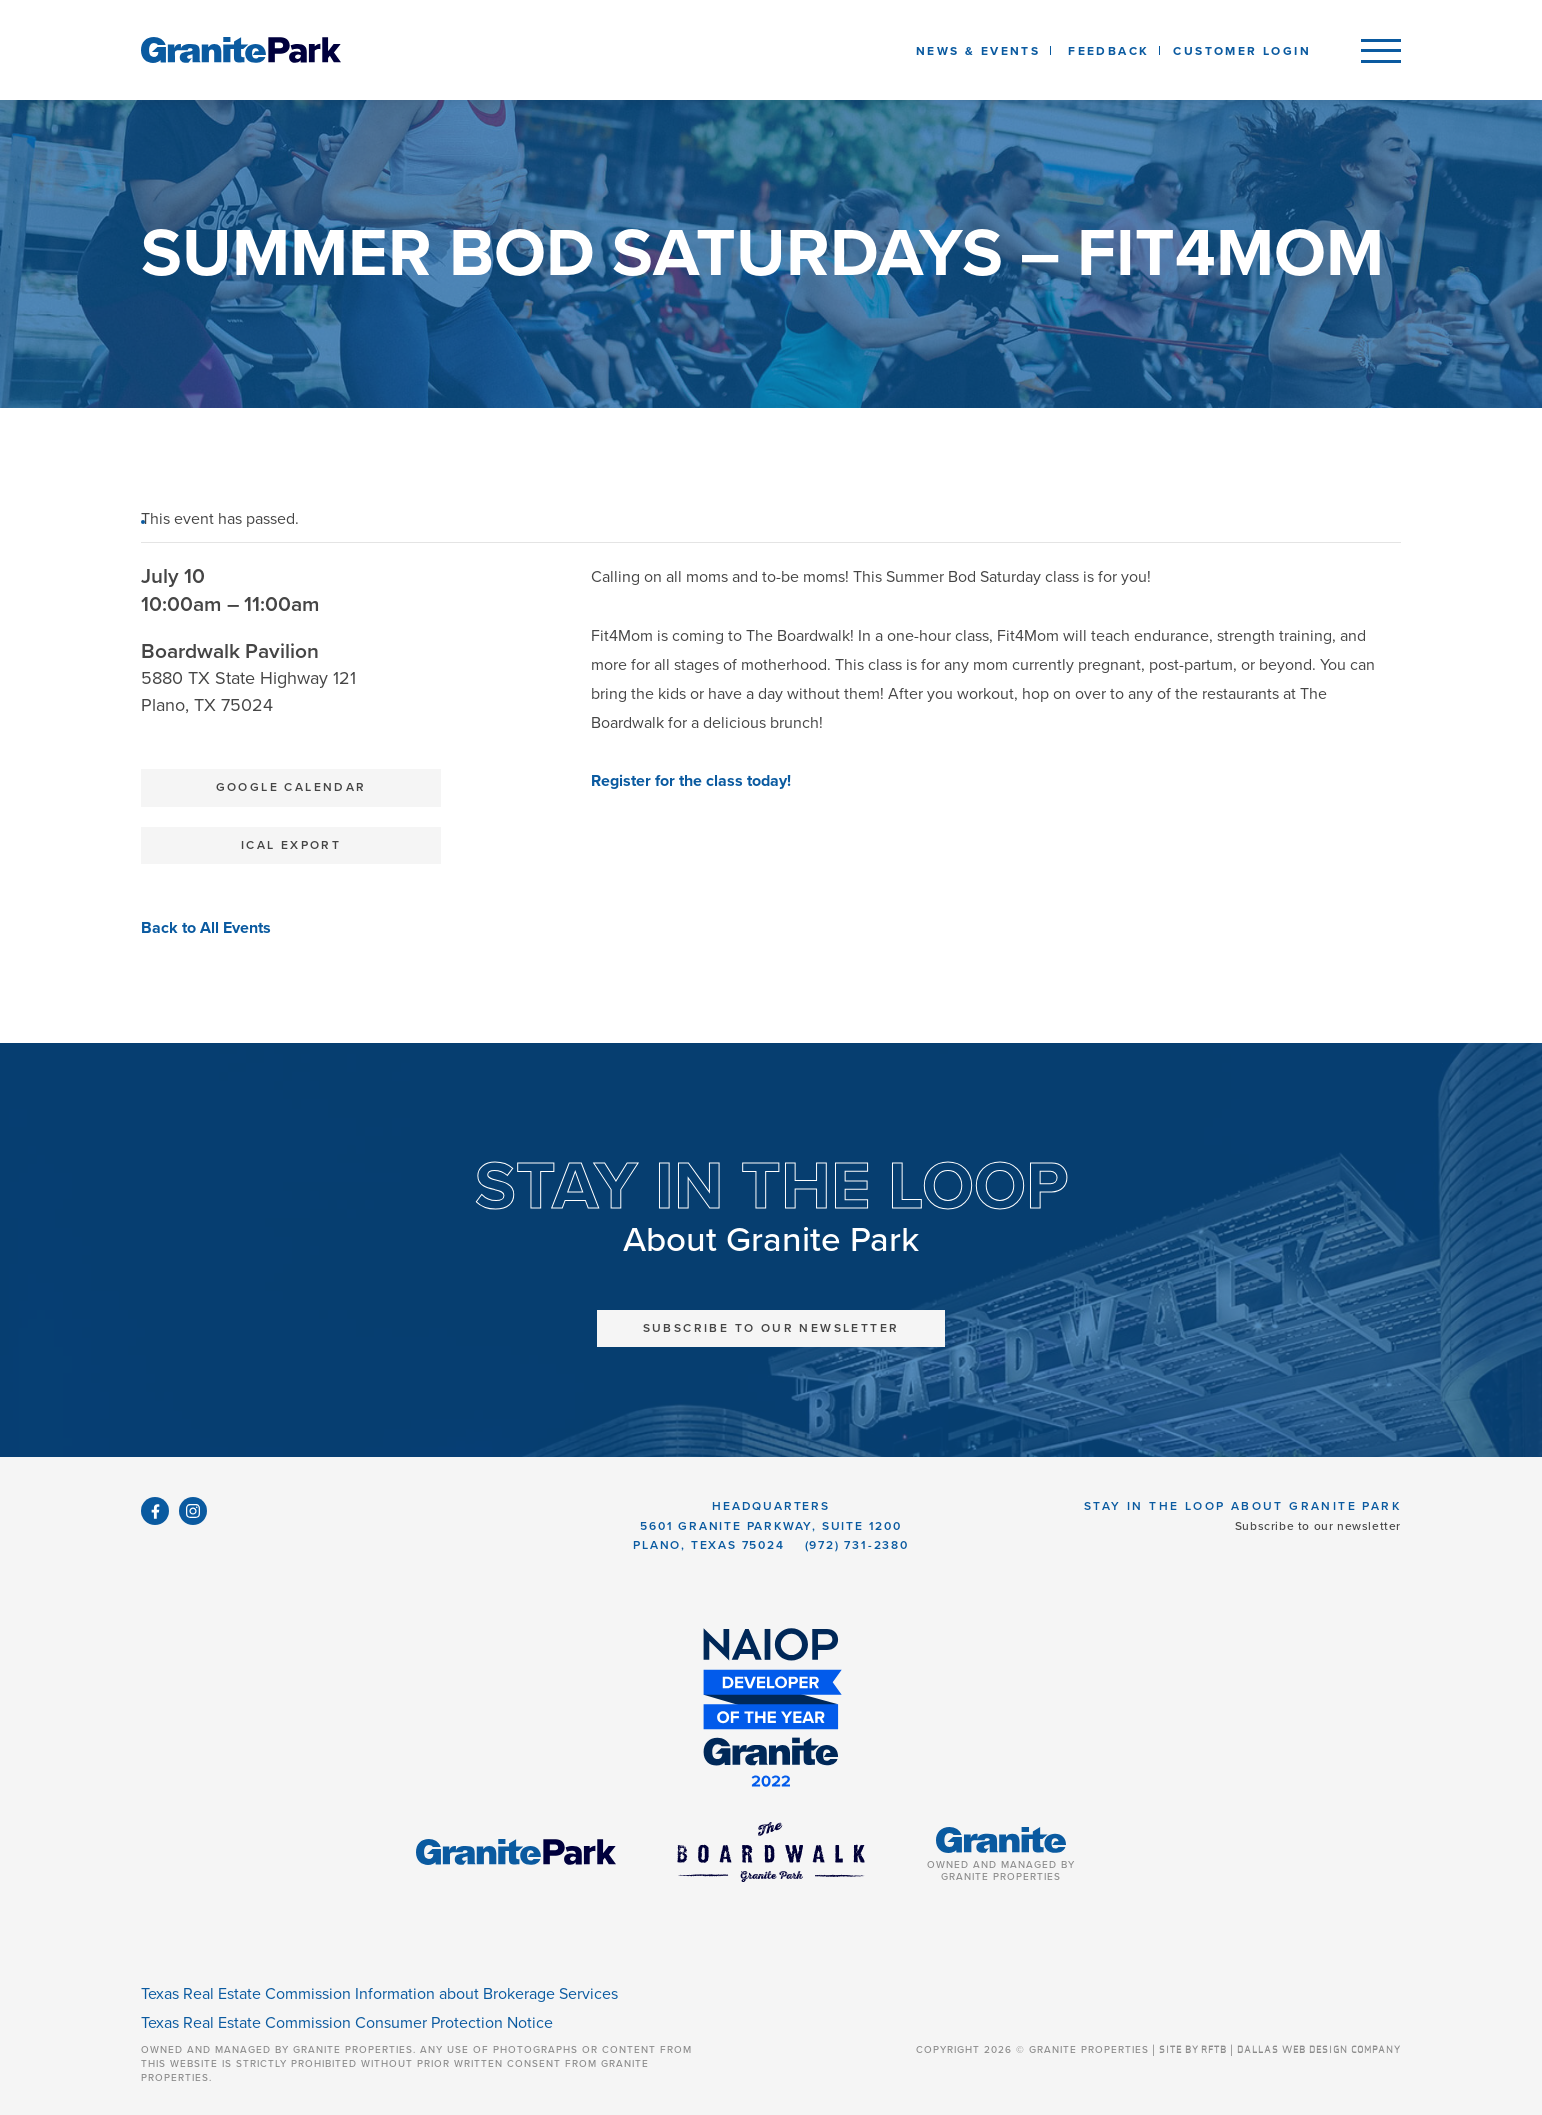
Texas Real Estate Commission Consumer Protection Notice (347, 2023)
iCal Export (291, 845)
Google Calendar (291, 787)
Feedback (1108, 51)
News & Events (982, 51)
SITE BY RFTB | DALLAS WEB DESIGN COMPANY (1280, 2050)
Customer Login (1242, 51)
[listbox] (1108, 50)
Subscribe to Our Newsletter (771, 1328)
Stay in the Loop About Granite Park (1242, 1506)
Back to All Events (206, 928)
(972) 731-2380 (857, 1545)
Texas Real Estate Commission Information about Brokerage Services (379, 1994)
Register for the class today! (693, 781)
